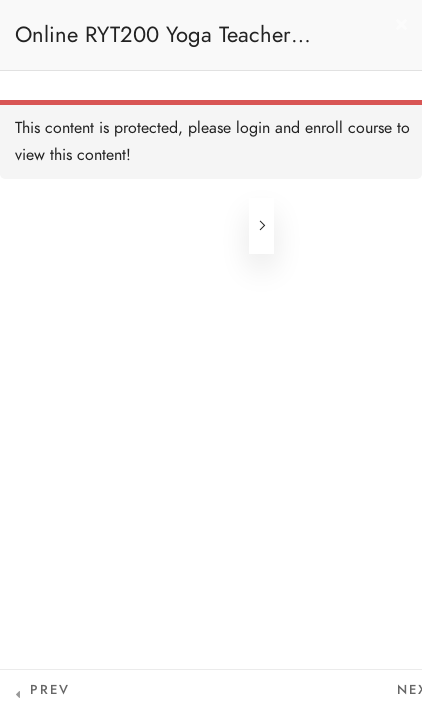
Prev (50, 690)
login (253, 128)
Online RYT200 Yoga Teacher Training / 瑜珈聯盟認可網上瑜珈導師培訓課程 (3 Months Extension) (186, 44)
